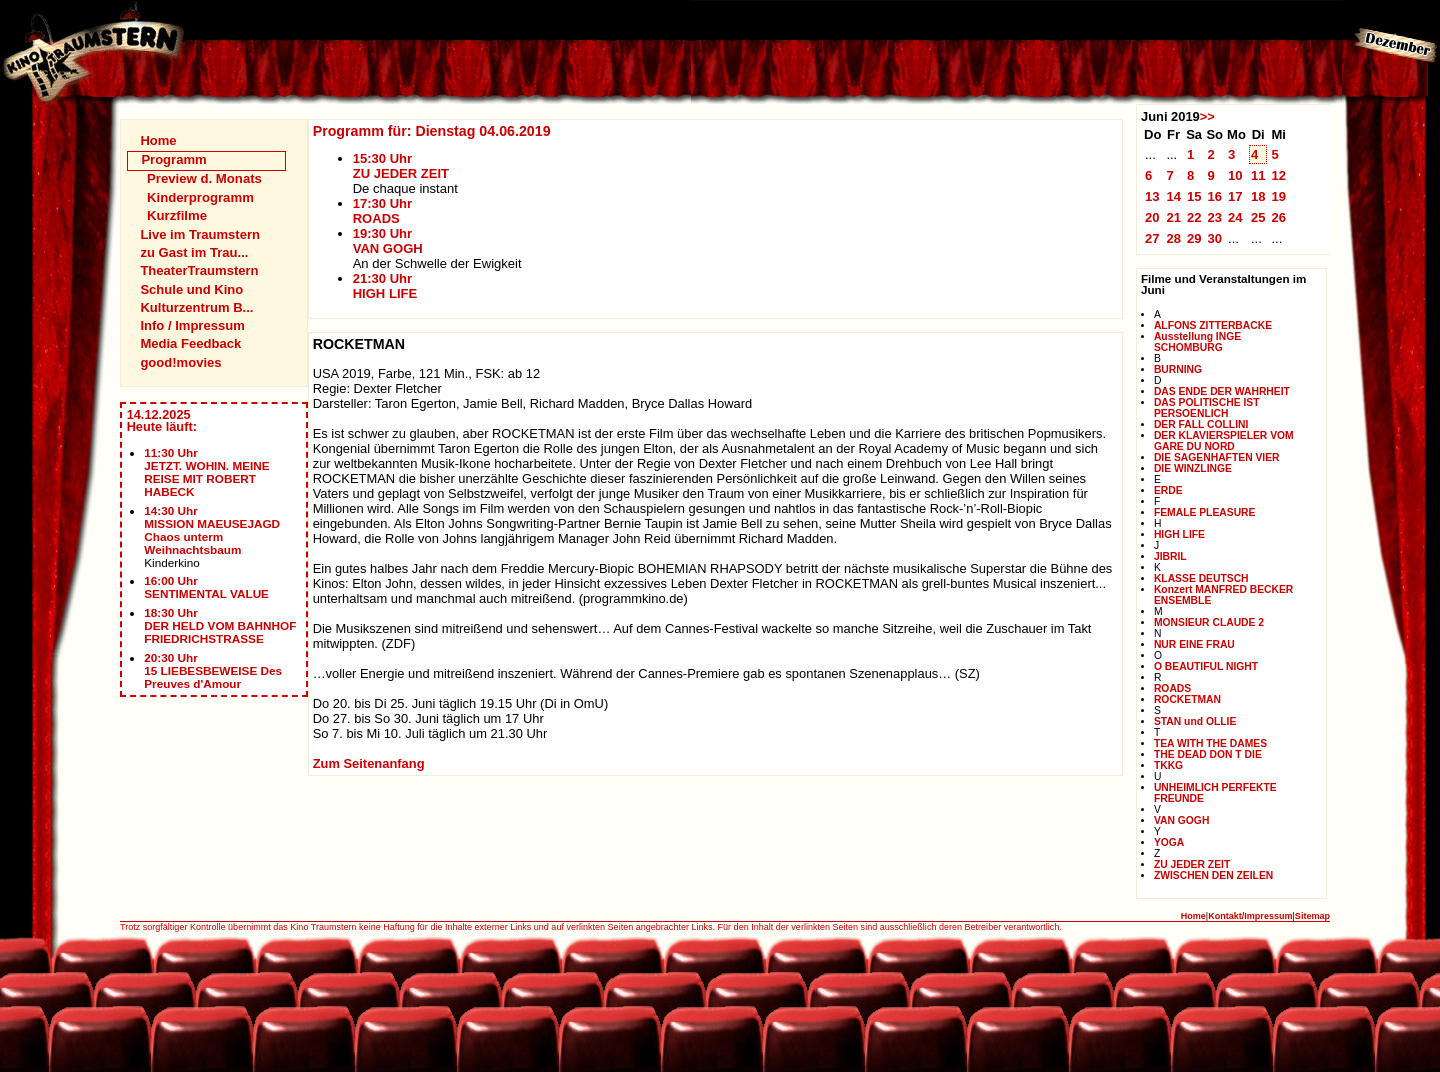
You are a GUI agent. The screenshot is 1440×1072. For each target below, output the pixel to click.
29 (1194, 238)
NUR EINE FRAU (1194, 644)
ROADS (1172, 688)
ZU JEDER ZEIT (1192, 864)
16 (1214, 196)
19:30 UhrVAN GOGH (388, 241)
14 (1173, 196)
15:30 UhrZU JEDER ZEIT (401, 166)
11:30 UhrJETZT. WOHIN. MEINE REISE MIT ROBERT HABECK (206, 472)
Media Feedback (190, 343)
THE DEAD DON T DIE (1208, 754)
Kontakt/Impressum (1250, 916)
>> (1207, 116)
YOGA (1169, 842)
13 (1152, 196)
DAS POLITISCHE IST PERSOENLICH (1207, 408)
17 (1235, 196)
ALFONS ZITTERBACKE (1213, 325)
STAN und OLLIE (1195, 721)
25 (1258, 217)
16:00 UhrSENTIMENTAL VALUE (206, 587)
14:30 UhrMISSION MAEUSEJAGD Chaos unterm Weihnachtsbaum (212, 530)
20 (1152, 217)
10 (1235, 175)
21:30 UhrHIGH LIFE (385, 286)
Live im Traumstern (200, 234)
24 (1235, 217)
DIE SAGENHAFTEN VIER (1217, 457)
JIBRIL (1170, 556)
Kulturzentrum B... (196, 307)
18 (1258, 196)
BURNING (1178, 369)
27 (1152, 238)
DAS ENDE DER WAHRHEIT (1222, 391)
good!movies (180, 362)
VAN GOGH (1181, 820)
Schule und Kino (191, 289)
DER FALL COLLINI (1201, 424)
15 (1194, 196)
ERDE (1168, 490)
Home (158, 140)
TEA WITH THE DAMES (1210, 743)
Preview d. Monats (204, 178)
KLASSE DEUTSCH (1201, 578)
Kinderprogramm (200, 197)
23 (1214, 217)
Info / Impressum (192, 325)
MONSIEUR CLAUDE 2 (1209, 622)
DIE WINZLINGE (1193, 468)
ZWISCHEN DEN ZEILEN (1213, 875)
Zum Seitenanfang (369, 763)
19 (1278, 196)
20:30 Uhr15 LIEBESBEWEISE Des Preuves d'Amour (213, 670)
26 (1278, 217)
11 (1258, 175)
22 (1194, 217)
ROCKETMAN (1187, 699)
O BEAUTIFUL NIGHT (1206, 666)
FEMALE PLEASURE (1205, 512)
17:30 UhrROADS (382, 211)
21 (1173, 217)
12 (1278, 175)
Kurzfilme (177, 215)
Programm (173, 159)
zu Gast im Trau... (194, 252)
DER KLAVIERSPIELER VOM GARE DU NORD (1224, 441)
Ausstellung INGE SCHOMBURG (1197, 342)
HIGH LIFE (1179, 534)
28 (1173, 238)
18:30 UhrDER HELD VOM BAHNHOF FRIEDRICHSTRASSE (220, 625)
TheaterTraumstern (199, 270)
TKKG (1168, 765)
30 (1214, 238)
